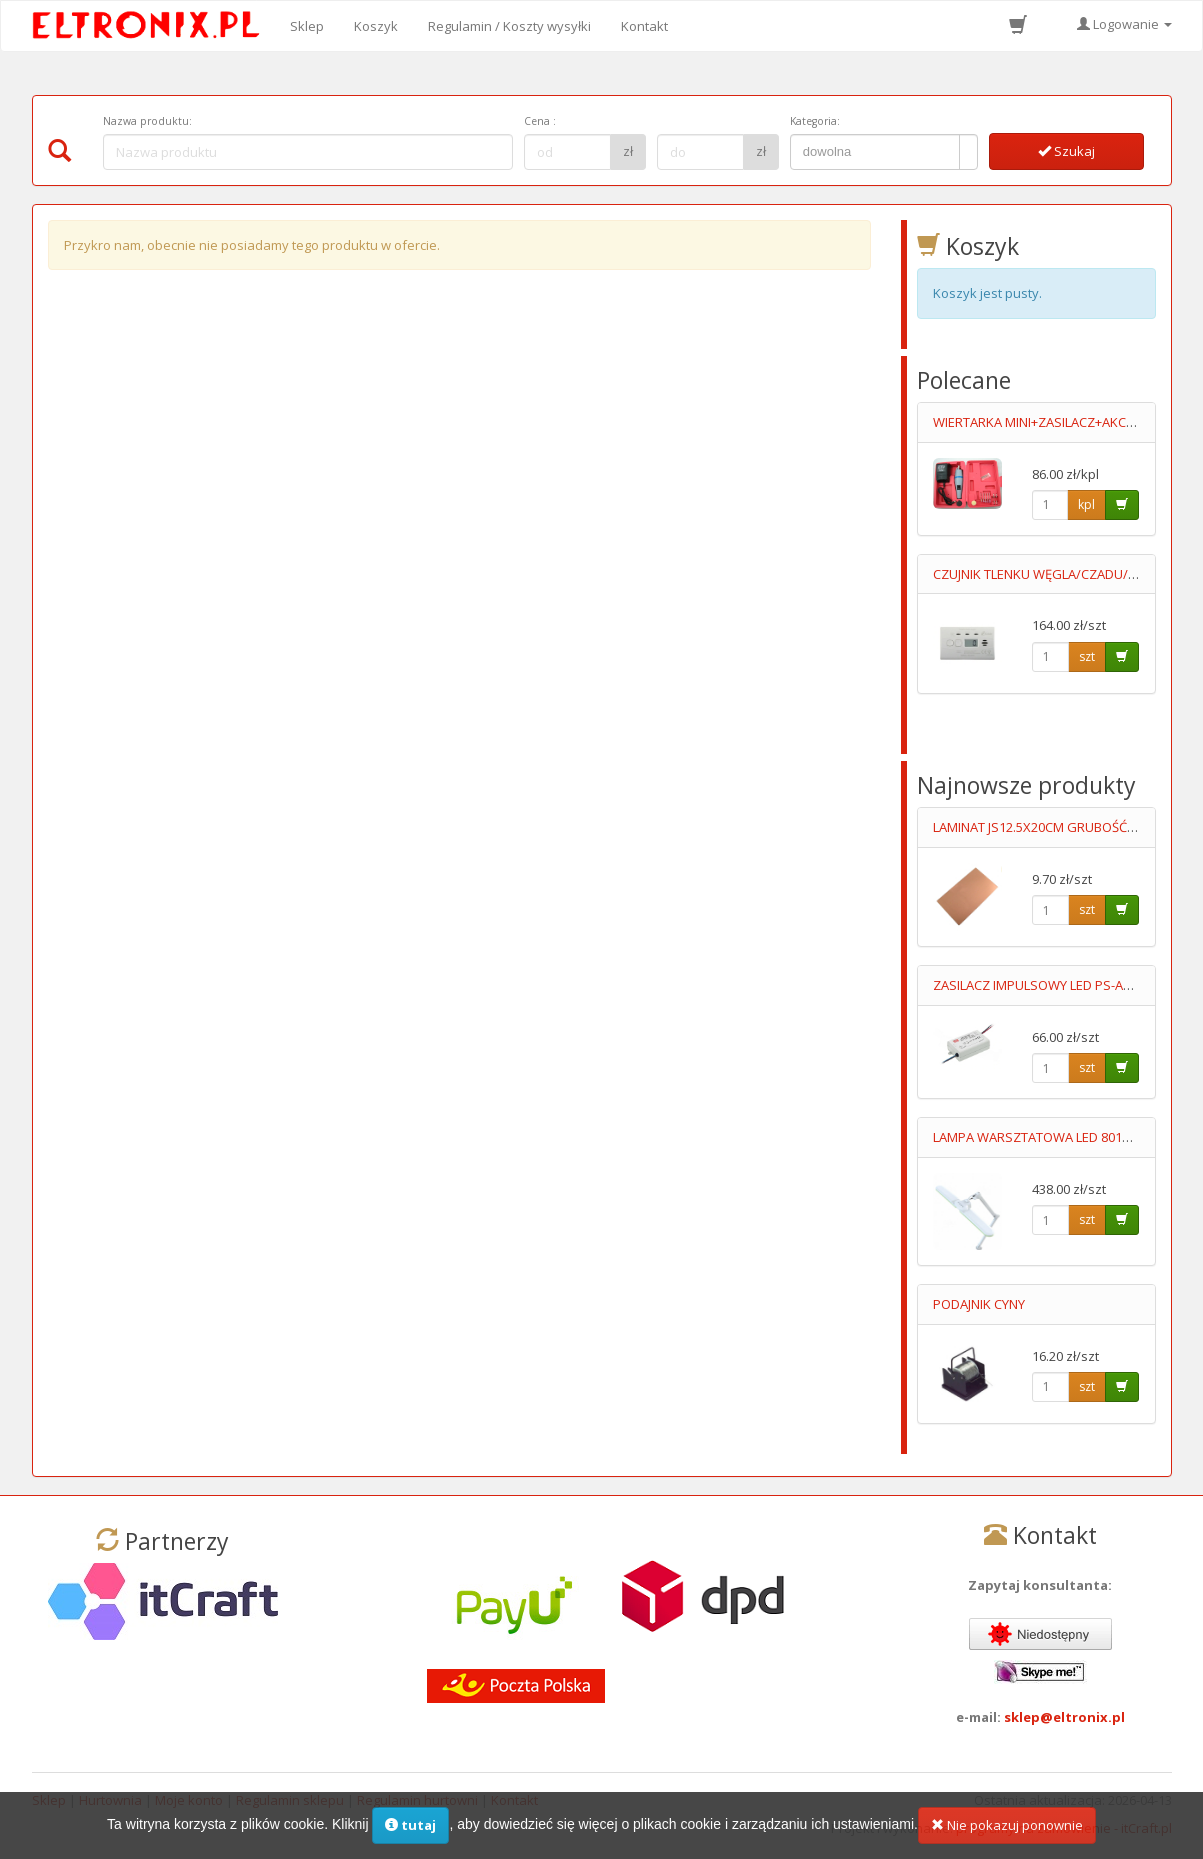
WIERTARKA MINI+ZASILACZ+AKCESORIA (1051, 422)
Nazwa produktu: (147, 121)
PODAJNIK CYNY (979, 1304)
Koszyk (376, 26)
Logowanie (1124, 24)
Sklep (307, 26)
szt (1087, 656)
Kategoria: (815, 121)
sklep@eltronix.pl (1064, 1717)
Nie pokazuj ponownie (1007, 1825)
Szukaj (1066, 151)
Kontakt (644, 26)
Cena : (540, 121)
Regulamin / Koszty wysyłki (509, 26)
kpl (1086, 504)
